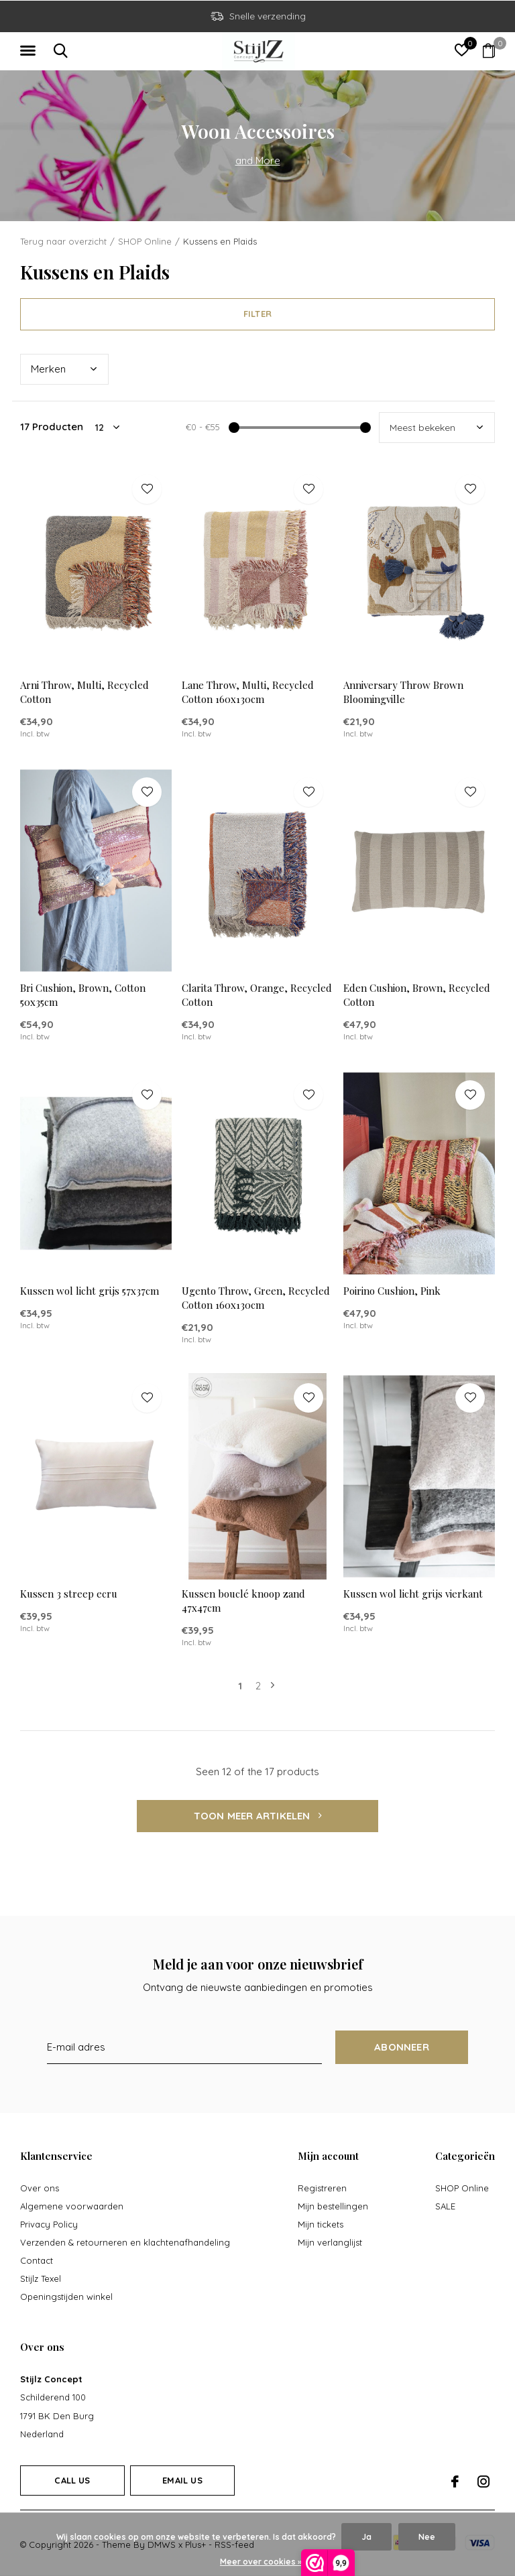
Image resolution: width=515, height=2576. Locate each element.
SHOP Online (145, 241)
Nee (426, 2537)
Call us (72, 2480)
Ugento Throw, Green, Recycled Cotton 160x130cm (256, 1297)
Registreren (322, 2188)
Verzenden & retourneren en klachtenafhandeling (125, 2242)
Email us (182, 2480)
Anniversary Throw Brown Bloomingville (403, 692)
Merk (48, 369)
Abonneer (401, 2047)
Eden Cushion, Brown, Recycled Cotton (416, 995)
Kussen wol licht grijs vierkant (413, 1593)
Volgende (273, 1685)
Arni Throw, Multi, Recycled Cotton (84, 692)
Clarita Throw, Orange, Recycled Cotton (257, 995)
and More (257, 160)
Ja (366, 2537)
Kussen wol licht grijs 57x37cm (89, 1290)
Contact (36, 2260)
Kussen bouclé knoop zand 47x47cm (243, 1600)
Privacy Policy (49, 2224)
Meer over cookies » (261, 2562)
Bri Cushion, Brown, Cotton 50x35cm (83, 995)
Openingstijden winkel (66, 2296)
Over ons (39, 2188)
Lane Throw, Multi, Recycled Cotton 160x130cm (248, 692)
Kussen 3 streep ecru (68, 1593)
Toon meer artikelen (257, 1815)
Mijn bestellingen (333, 2206)
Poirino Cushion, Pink (392, 1290)
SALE (445, 2206)
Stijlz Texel (40, 2278)
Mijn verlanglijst (330, 2242)
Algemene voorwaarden (71, 2206)
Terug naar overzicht (63, 241)
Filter (257, 313)
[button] (30, 50)
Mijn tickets (320, 2224)
